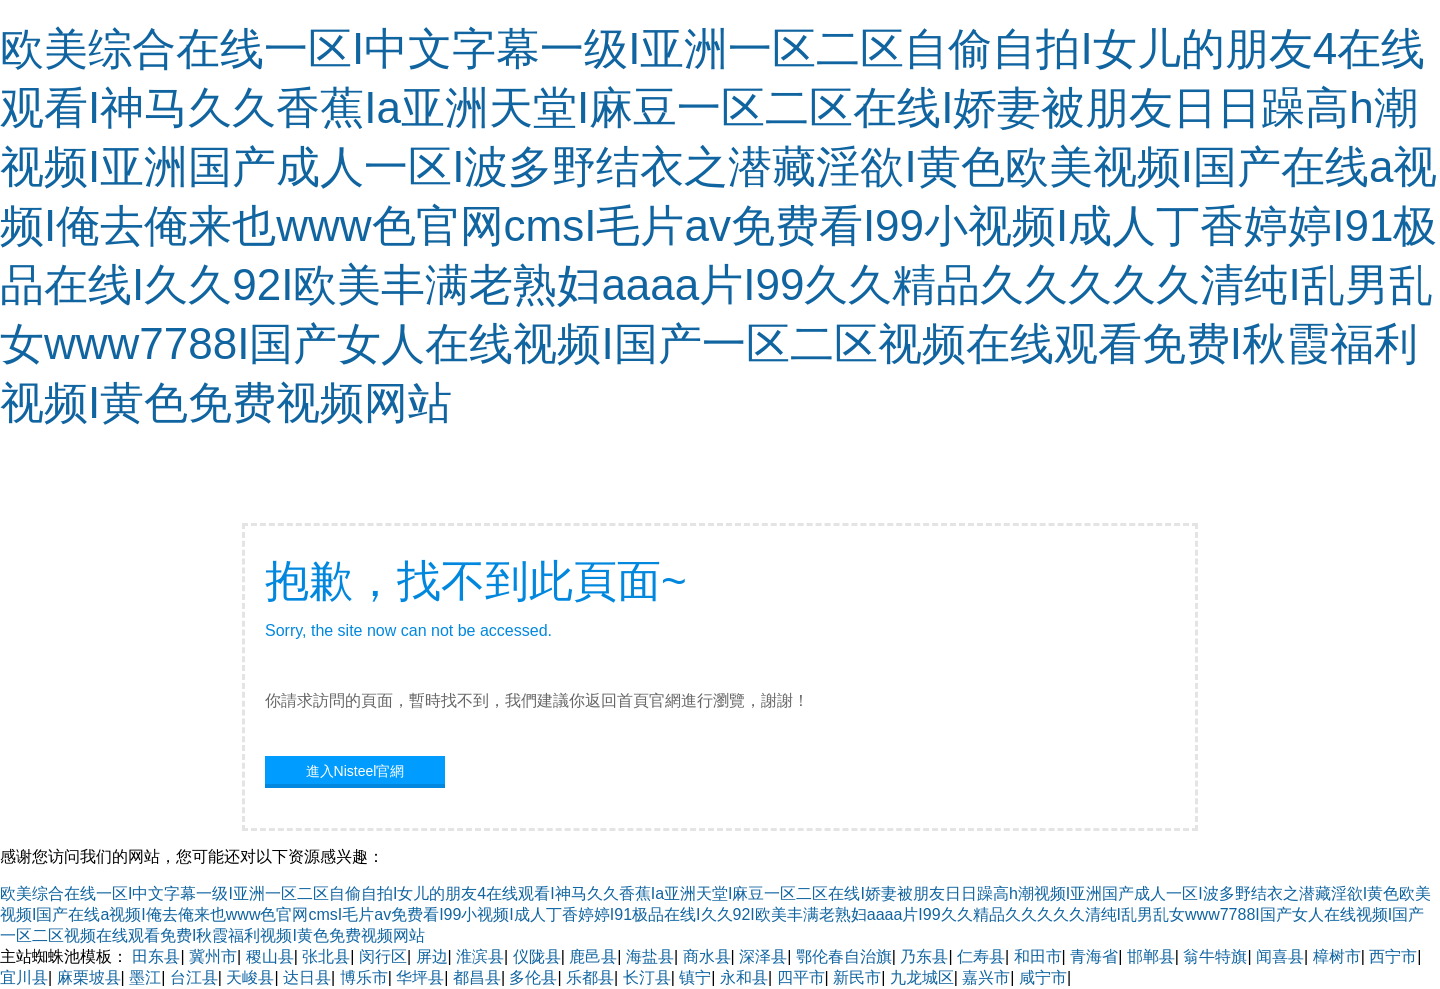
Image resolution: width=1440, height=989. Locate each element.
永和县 (744, 977)
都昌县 (477, 977)
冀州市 (213, 956)
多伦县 (533, 977)
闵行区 (383, 956)
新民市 (857, 977)
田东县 (156, 956)
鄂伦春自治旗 (844, 956)
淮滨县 (480, 956)
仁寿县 (981, 956)
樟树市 (1337, 956)
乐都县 (590, 977)
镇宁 (695, 977)
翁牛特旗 (1215, 956)
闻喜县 (1280, 956)
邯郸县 (1151, 956)
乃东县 (924, 956)
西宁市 (1393, 956)
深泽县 (763, 956)
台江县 (194, 977)
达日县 (307, 977)
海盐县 (650, 956)
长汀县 (647, 977)
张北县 (326, 956)
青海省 (1094, 956)
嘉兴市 (986, 977)
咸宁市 (1043, 977)
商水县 (707, 956)
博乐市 (364, 977)
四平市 (801, 977)
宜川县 (24, 977)
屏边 (432, 956)
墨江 (145, 977)
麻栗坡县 (89, 977)
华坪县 (420, 977)
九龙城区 (922, 977)
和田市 (1038, 956)
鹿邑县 (593, 956)
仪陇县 (537, 956)
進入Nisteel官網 (355, 771)
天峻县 (250, 977)
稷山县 (270, 956)
